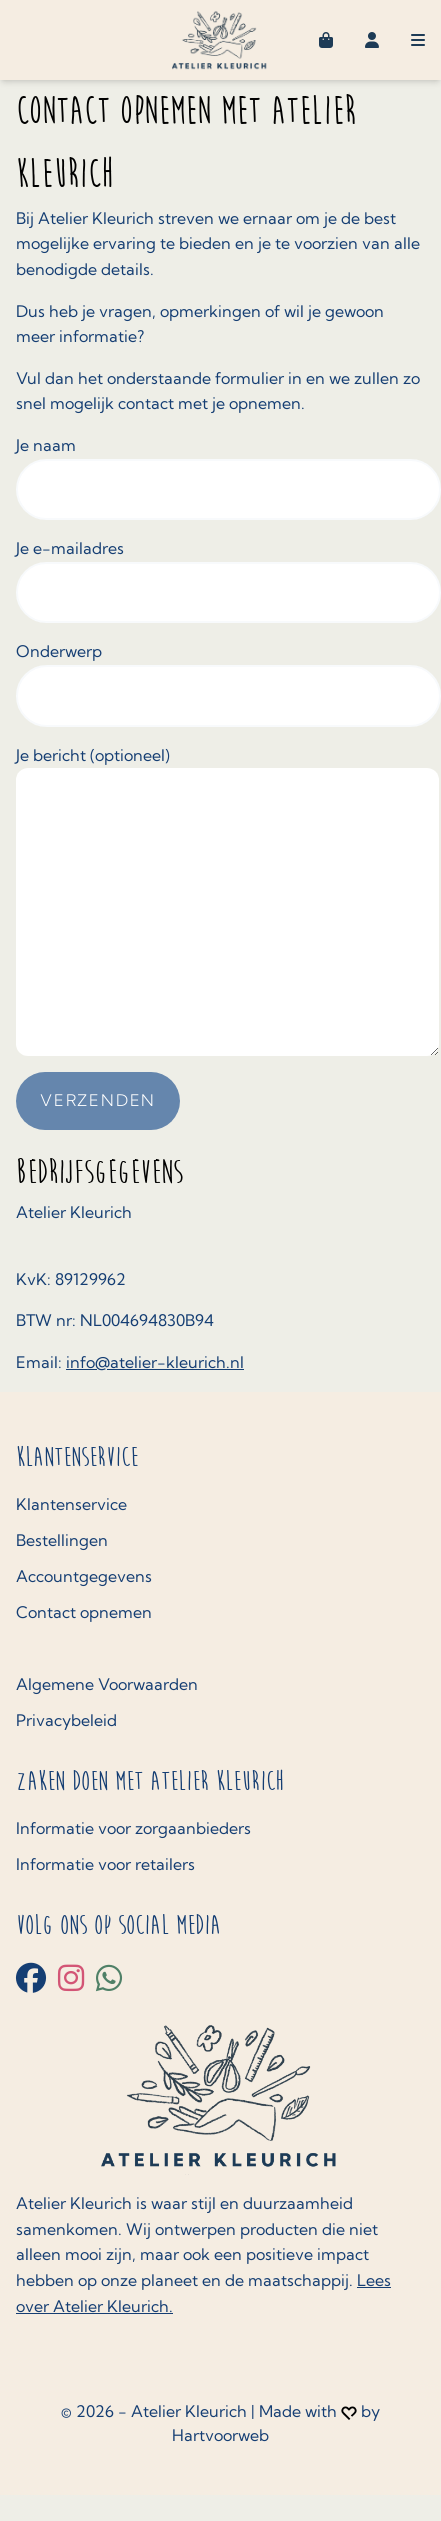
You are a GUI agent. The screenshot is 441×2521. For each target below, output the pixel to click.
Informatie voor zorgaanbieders (133, 1828)
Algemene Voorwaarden (107, 1684)
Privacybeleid (66, 1720)
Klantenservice (71, 1504)
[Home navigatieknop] (220, 40)
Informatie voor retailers (105, 1864)
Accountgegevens (84, 1576)
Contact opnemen (84, 1612)
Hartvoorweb (220, 2435)
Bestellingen (62, 1540)
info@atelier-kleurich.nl (155, 1362)
